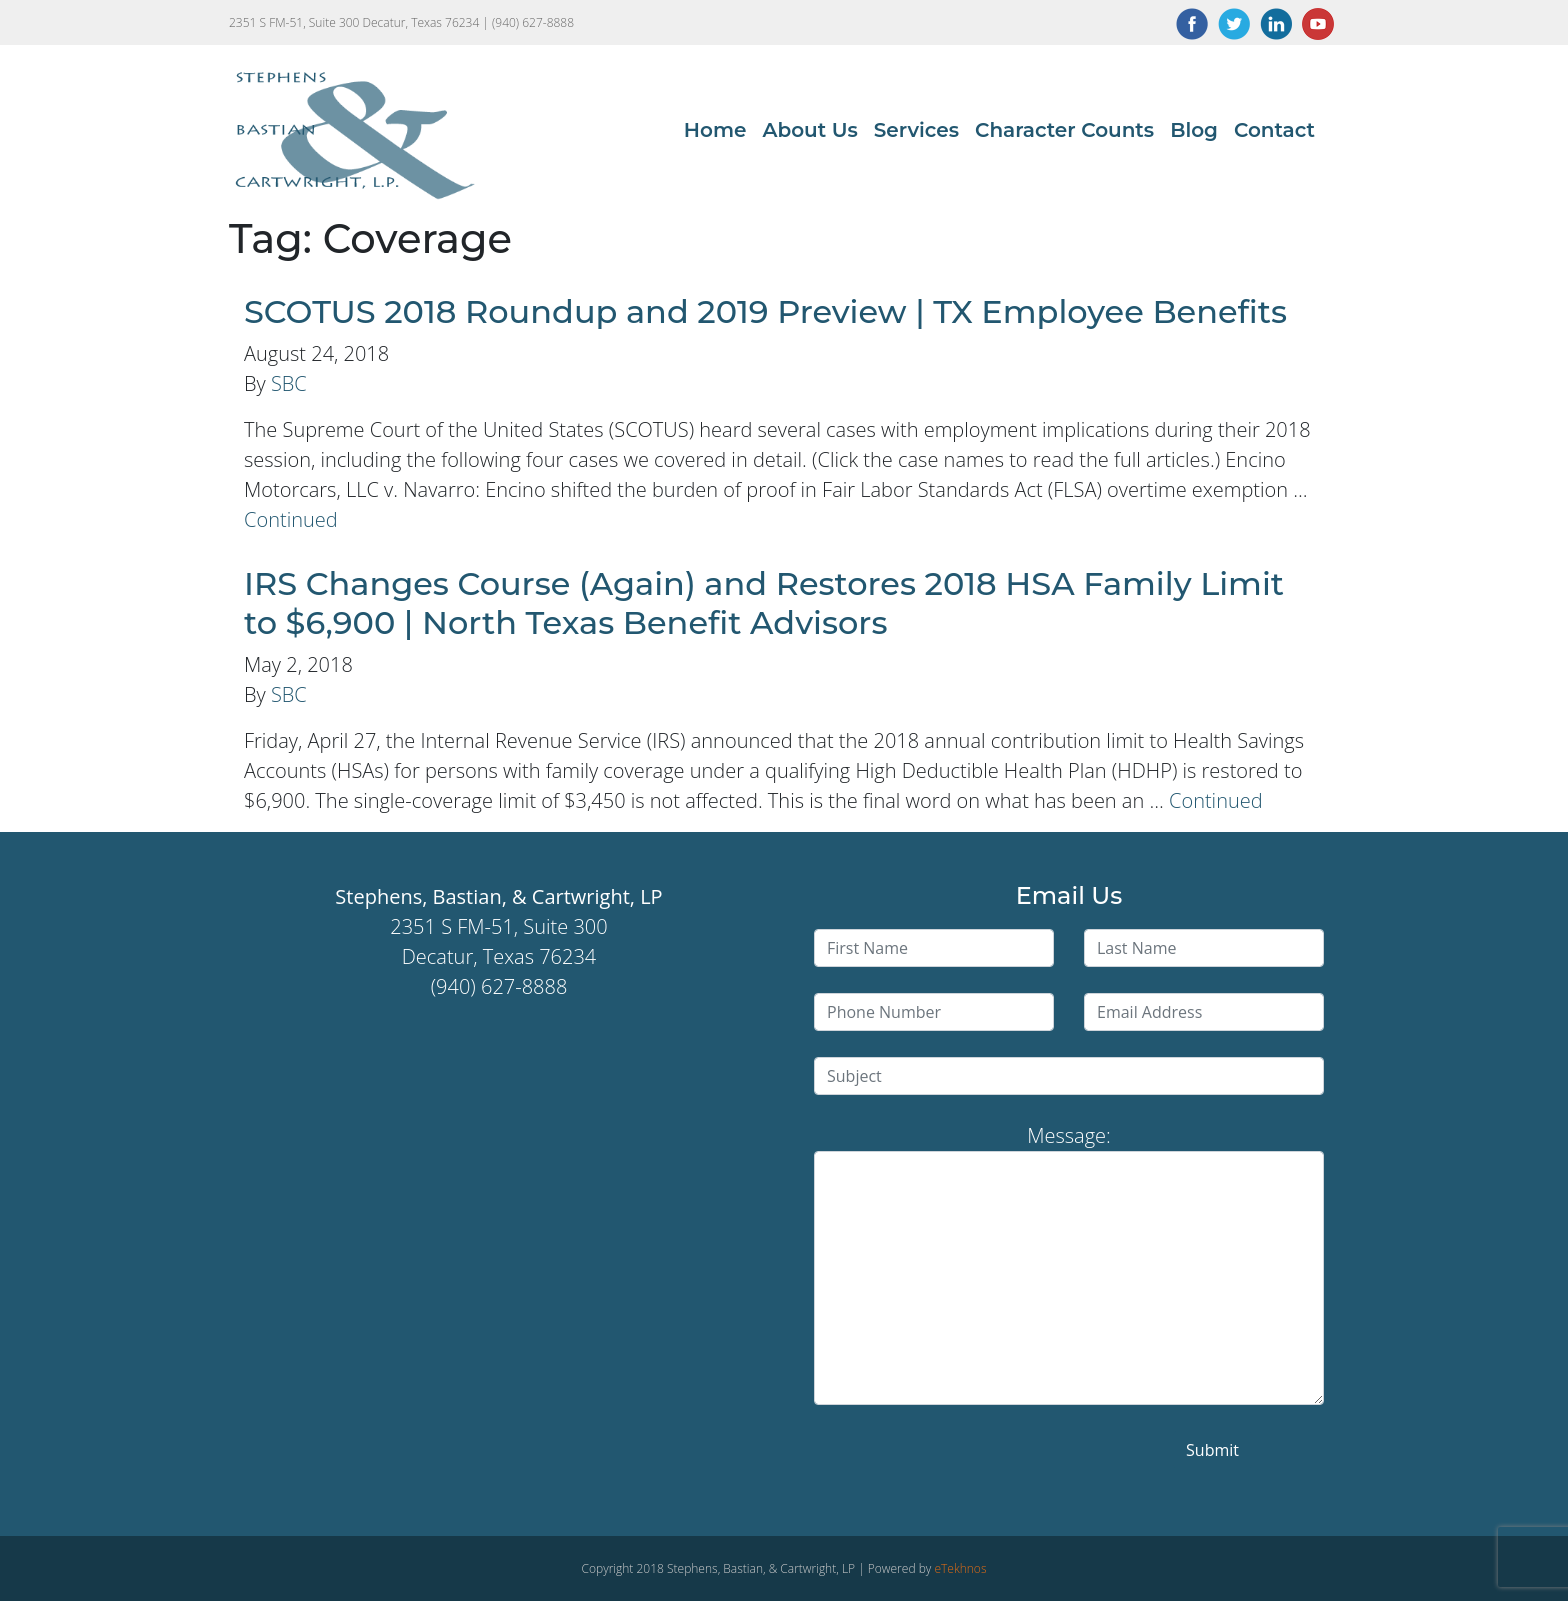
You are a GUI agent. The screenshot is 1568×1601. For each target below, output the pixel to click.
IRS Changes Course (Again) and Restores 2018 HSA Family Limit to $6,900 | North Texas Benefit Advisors (764, 602)
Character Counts (1064, 130)
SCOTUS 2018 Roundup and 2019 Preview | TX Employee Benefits (765, 311)
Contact (1274, 130)
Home (715, 130)
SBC (289, 383)
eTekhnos (960, 1568)
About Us (809, 130)
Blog (1194, 130)
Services (916, 130)
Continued (291, 519)
